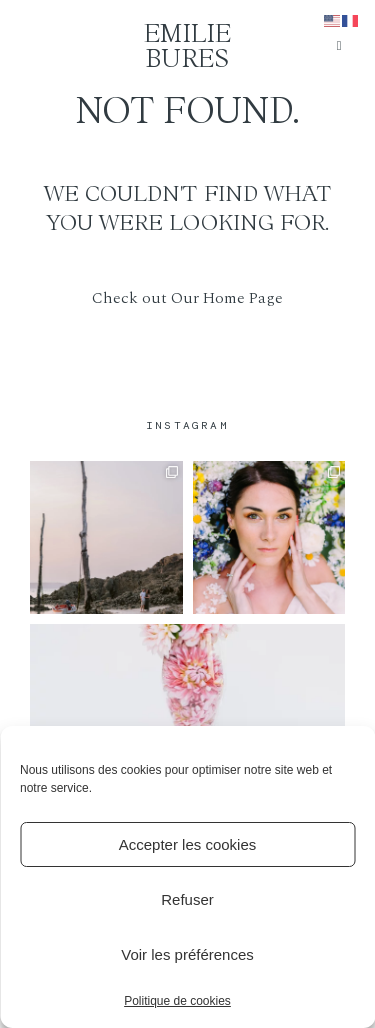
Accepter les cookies (188, 844)
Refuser (187, 899)
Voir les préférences (187, 954)
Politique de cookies (177, 1001)
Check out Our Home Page (187, 298)
